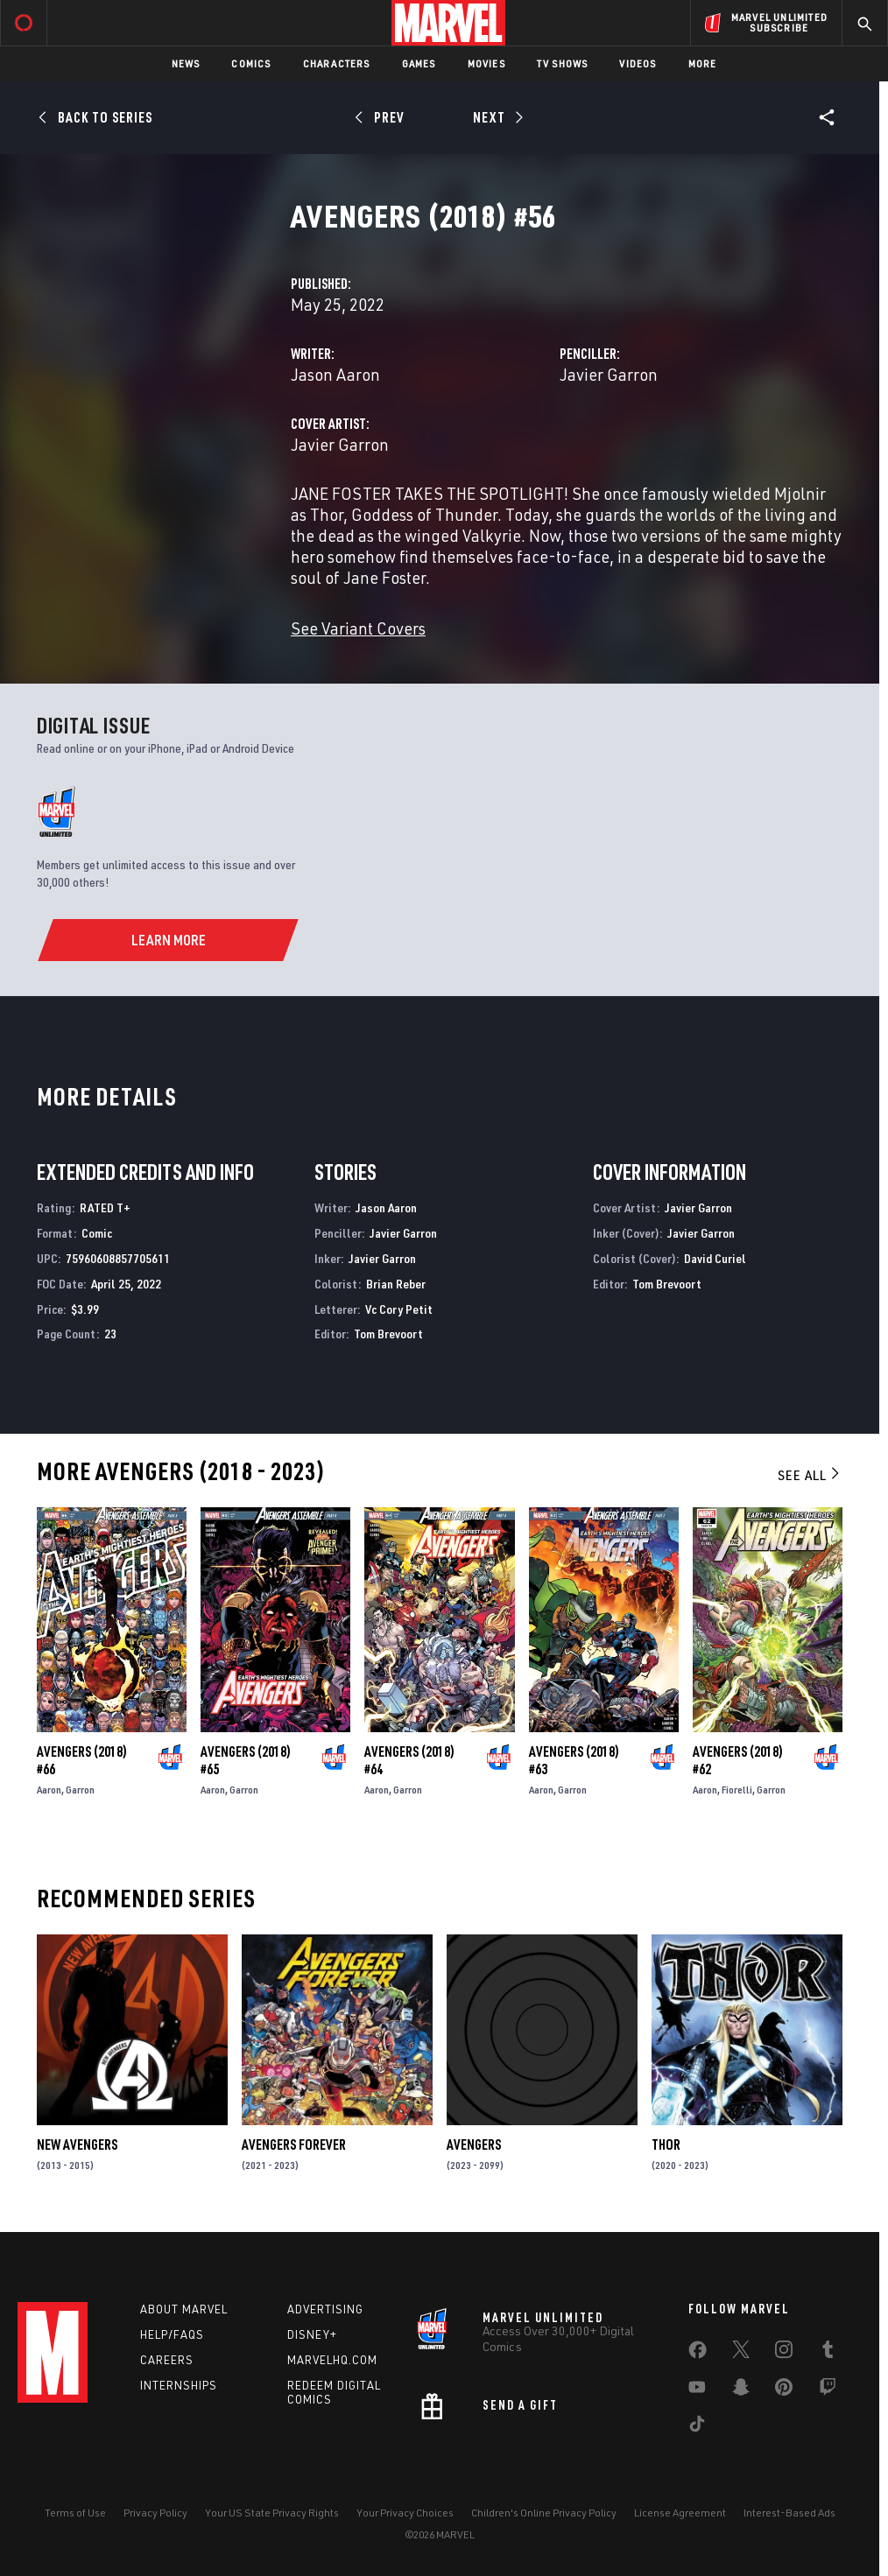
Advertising (325, 2309)
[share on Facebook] (697, 2353)
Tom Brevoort (388, 1333)
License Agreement (680, 2512)
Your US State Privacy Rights (272, 2512)
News (186, 63)
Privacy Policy (155, 2512)
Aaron (49, 1789)
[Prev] (382, 117)
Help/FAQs (172, 2334)
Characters (336, 63)
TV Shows (562, 63)
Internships (178, 2385)
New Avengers (77, 2144)
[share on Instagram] (784, 2353)
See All (810, 1475)
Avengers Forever (294, 2144)
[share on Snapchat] (741, 2390)
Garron (80, 1789)
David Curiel (715, 1258)
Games (419, 63)
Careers (167, 2360)
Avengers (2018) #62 (738, 1760)
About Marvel (184, 2309)
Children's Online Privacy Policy (544, 2512)
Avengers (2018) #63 (574, 1760)
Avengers (474, 2144)
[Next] (496, 117)
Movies (486, 63)
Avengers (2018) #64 (409, 1760)
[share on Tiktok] (697, 2427)
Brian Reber (396, 1283)
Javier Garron (609, 374)
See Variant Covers (358, 628)
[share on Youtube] (697, 2390)
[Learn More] (168, 940)
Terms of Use (75, 2512)
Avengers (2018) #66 (82, 1760)
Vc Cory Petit (399, 1309)
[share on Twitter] (741, 2353)
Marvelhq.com (332, 2360)
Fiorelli (737, 1789)
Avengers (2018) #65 (246, 1760)
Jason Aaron (335, 374)
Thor (666, 2144)
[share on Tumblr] (827, 2353)
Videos (637, 63)
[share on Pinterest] (784, 2390)
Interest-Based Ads (789, 2512)
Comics (251, 63)
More (702, 63)
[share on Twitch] (827, 2390)
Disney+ (312, 2334)
